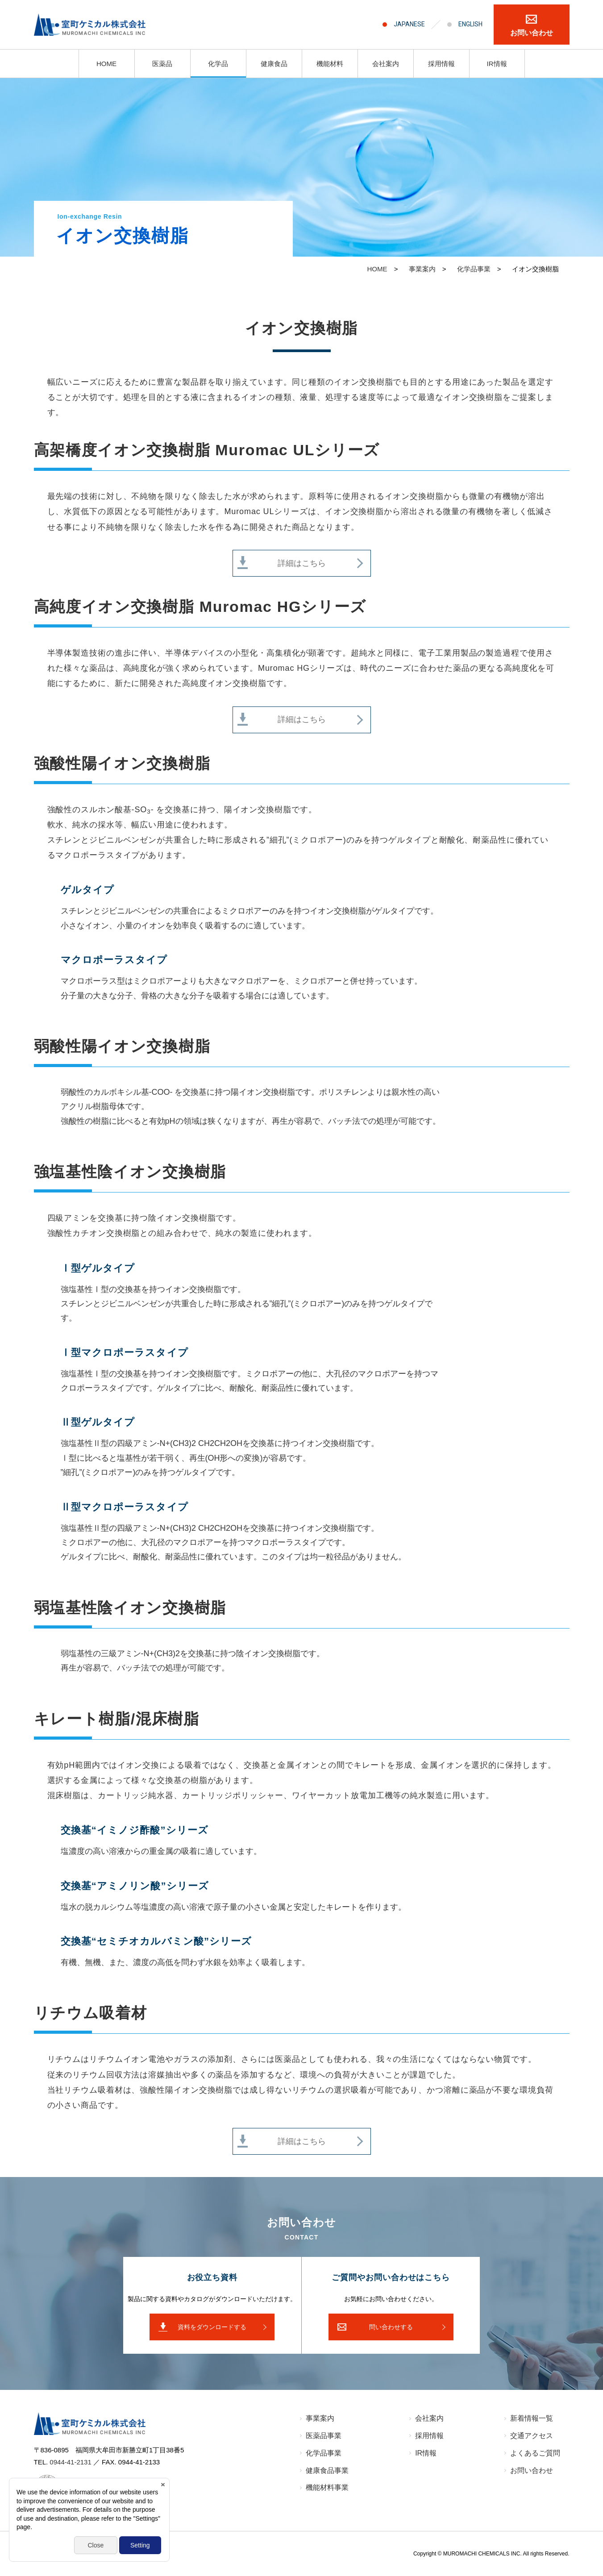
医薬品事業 (323, 2435)
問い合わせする (391, 2327)
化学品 (218, 63)
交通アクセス (531, 2435)
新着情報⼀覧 (531, 2418)
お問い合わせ (531, 33)
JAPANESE (409, 24)
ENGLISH (470, 24)
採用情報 (441, 63)
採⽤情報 (429, 2435)
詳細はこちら (302, 563)
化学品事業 (323, 2453)
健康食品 (274, 63)
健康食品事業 (327, 2470)
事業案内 (320, 2418)
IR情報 (497, 63)
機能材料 (329, 63)
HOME (106, 63)
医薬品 (162, 63)
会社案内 (385, 63)
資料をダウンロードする (212, 2327)
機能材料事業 (327, 2487)
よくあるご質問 (535, 2453)
